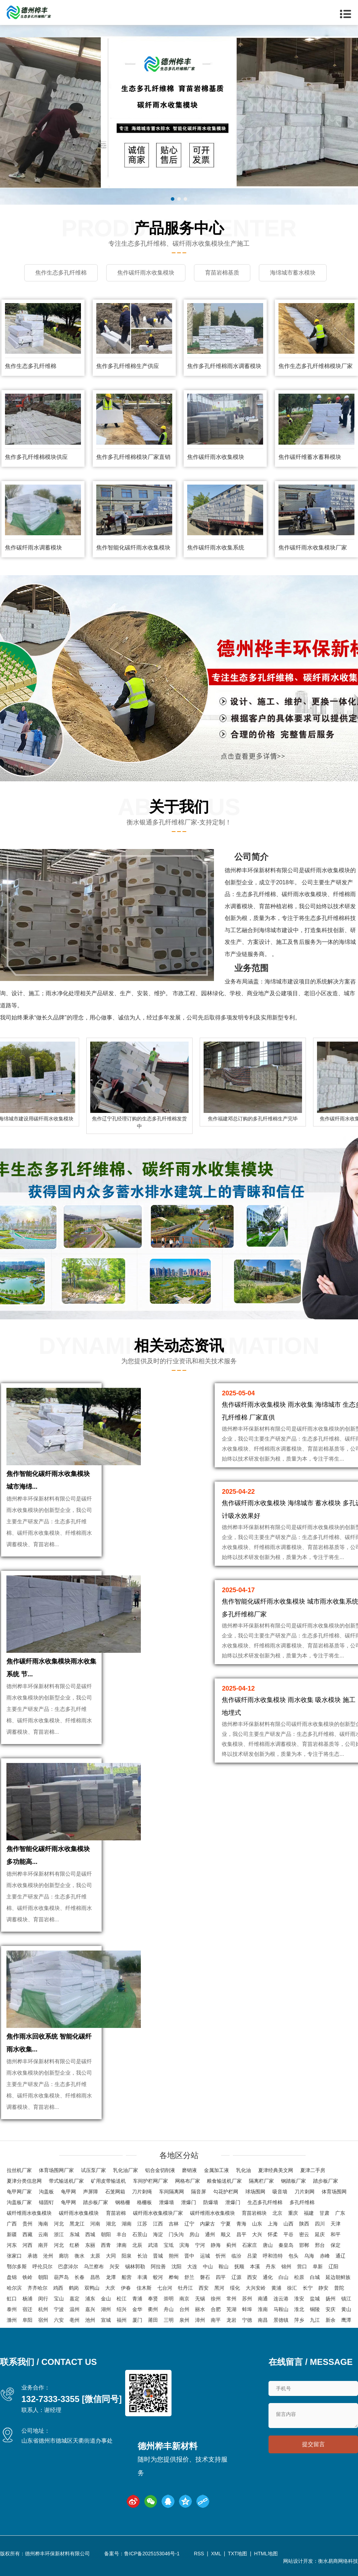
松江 (122, 2298)
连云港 (280, 2298)
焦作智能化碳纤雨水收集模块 (133, 548)
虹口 (12, 2298)
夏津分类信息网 (24, 2181)
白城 (315, 2277)
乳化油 (243, 2170)
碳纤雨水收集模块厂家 (158, 2213)
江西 (158, 2224)
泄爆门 (188, 2202)
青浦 (137, 2298)
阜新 (318, 2266)
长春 (80, 2277)
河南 (95, 2224)
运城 (205, 2256)
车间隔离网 (171, 2191)
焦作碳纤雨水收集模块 (215, 457)
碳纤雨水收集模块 (79, 2213)
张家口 (14, 2256)
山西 (288, 2224)
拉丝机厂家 (19, 2170)
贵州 (27, 2224)
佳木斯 (144, 2288)
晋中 (189, 2256)
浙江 (59, 2234)
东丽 (90, 2245)
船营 (127, 2277)
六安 (59, 2320)
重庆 (293, 2213)
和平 (336, 2234)
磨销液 (189, 2170)
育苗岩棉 (116, 2213)
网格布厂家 (187, 2181)
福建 (309, 2213)
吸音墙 (279, 2191)
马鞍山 (280, 2309)
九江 (315, 2320)
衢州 (153, 2309)
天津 (336, 2224)
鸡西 (58, 2288)
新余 (331, 2320)
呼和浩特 (273, 2256)
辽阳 (333, 2266)
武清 (153, 2245)
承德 (32, 2256)
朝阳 (106, 2234)
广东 (340, 2213)
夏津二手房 (312, 2170)
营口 (302, 2266)
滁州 (12, 2320)
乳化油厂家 (125, 2170)
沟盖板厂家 (19, 2202)
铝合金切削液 (160, 2170)
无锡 (200, 2298)
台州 (184, 2309)
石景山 (139, 2234)
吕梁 (252, 2256)
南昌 (263, 2320)
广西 (12, 2224)
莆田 (153, 2320)
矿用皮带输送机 (108, 2181)
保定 (336, 2245)
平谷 (288, 2234)
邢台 (320, 2245)
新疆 (12, 2234)
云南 (43, 2234)
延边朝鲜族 (338, 2277)
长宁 (308, 2288)
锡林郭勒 (135, 2266)
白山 (283, 2277)
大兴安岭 (256, 2288)
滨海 (184, 2245)
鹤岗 (74, 2288)
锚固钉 (46, 2202)
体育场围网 (334, 2191)
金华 (137, 2309)
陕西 (304, 2224)
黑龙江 (77, 2224)
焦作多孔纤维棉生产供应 (127, 366)
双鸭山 (92, 2288)
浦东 (90, 2298)
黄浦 (276, 2288)
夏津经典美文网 (275, 2170)
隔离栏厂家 (261, 2181)
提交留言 (313, 2444)
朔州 (174, 2256)
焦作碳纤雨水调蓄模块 (33, 548)
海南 (43, 2224)
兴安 (114, 2266)
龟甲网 (68, 2191)
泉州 (184, 2320)
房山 (194, 2234)
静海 (216, 2245)
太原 (95, 2256)
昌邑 (95, 2277)
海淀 (158, 2234)
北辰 (137, 2245)
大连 (192, 2266)
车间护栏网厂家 (150, 2181)
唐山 (268, 2245)
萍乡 (299, 2320)
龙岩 (231, 2320)
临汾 (236, 2256)
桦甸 (174, 2277)
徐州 (216, 2298)
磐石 (205, 2277)
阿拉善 (158, 2266)
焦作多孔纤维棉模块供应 (36, 457)
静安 (323, 2288)
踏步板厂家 (325, 2181)
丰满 (142, 2277)
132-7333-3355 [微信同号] (71, 2399)
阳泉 (127, 2256)
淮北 (299, 2309)
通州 (210, 2234)
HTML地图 (266, 2553)
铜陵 (315, 2309)
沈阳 (176, 2266)
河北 (59, 2224)
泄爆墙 (166, 2202)
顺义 (226, 2234)
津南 (122, 2245)
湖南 (127, 2224)
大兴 (257, 2234)
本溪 (255, 2266)
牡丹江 (185, 2288)
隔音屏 (198, 2191)
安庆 (331, 2309)
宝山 (59, 2298)
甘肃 (324, 2213)
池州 (90, 2320)
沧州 (48, 2256)
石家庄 (249, 2245)
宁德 (247, 2320)
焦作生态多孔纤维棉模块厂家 (315, 366)
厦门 (137, 2320)
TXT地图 (237, 2553)
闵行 (43, 2298)
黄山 (346, 2309)
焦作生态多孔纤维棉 (30, 366)
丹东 (271, 2266)
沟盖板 (46, 2191)
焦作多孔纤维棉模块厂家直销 (133, 457)
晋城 (158, 2256)
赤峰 (325, 2256)
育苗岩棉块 (254, 2213)
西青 (106, 2245)
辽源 (236, 2277)
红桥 (75, 2245)
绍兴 (122, 2309)
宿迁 (27, 2309)
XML (216, 2553)
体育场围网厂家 (56, 2170)
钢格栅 (122, 2202)
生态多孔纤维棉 (264, 2202)
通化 (268, 2277)
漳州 (200, 2320)
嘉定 (75, 2298)
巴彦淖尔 (68, 2266)
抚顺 (239, 2266)
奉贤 (153, 2298)
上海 (273, 2224)
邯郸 (304, 2245)
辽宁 (189, 2224)
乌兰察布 (94, 2266)
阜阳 (27, 2320)
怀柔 (273, 2234)
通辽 (341, 2256)
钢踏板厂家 (293, 2181)
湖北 (111, 2224)
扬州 (331, 2298)
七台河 (164, 2288)
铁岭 (27, 2277)
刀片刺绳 (142, 2191)
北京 (277, 2213)
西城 (90, 2234)
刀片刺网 (304, 2191)
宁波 (59, 2309)
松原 (299, 2277)
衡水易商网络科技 (338, 2561)
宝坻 (169, 2245)
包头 (293, 2256)
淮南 (263, 2309)
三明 (169, 2320)
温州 (75, 2309)
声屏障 (90, 2191)
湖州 (106, 2309)
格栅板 (144, 2202)
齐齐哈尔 (37, 2288)
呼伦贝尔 (42, 2266)
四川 (320, 2224)
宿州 (43, 2320)
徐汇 (292, 2288)
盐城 (315, 2298)
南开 (43, 2245)
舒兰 (189, 2277)
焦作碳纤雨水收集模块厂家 (312, 548)
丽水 (200, 2309)
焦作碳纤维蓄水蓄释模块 (309, 457)
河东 (12, 2245)
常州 (231, 2298)
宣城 (106, 2320)
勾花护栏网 (225, 2191)
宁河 (200, 2245)
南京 (184, 2298)
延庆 (320, 2234)
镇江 (346, 2298)
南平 (216, 2320)
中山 (208, 2266)
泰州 (12, 2309)
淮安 (299, 2298)
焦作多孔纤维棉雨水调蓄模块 (224, 366)
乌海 (309, 2256)
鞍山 (224, 2266)
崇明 (169, 2298)
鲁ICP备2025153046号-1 (152, 2553)
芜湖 (231, 2309)
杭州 (43, 2309)
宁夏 (226, 2224)
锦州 (286, 2266)
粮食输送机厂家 (224, 2181)
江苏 (142, 2224)
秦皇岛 (285, 2245)
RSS (199, 2553)
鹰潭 (346, 2320)
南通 (263, 2298)
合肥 (216, 2309)
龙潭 (111, 2277)
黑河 (219, 2288)
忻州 (221, 2256)
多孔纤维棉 (302, 2202)
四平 (221, 2277)
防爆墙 (210, 2202)
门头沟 (176, 2234)
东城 (75, 2234)
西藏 (27, 2234)
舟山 (169, 2309)
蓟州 (231, 2245)
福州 (122, 2320)
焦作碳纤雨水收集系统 (215, 548)
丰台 (122, 2234)
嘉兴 (90, 2309)
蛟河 (158, 2277)
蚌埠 (247, 2309)
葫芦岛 (61, 2277)
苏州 (247, 2298)
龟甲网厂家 (19, 2191)
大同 (111, 2256)
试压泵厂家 (93, 2170)
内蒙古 (207, 2224)
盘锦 (12, 2277)
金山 (106, 2298)
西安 (252, 2277)
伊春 (126, 2288)
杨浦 (27, 2298)
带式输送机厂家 (66, 2181)
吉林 (174, 2224)
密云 (304, 2234)
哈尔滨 (14, 2288)
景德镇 (280, 2320)
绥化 (235, 2288)
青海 (241, 2224)
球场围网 (255, 2191)
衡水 (80, 2256)
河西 (27, 2245)
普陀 (339, 2288)
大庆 (110, 2288)
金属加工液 (216, 2170)
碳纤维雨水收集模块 (29, 2213)
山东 (257, 2224)
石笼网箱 (115, 2191)
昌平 (241, 2234)
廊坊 (64, 2256)
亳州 (75, 2320)
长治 (142, 2256)
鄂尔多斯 (17, 2266)
